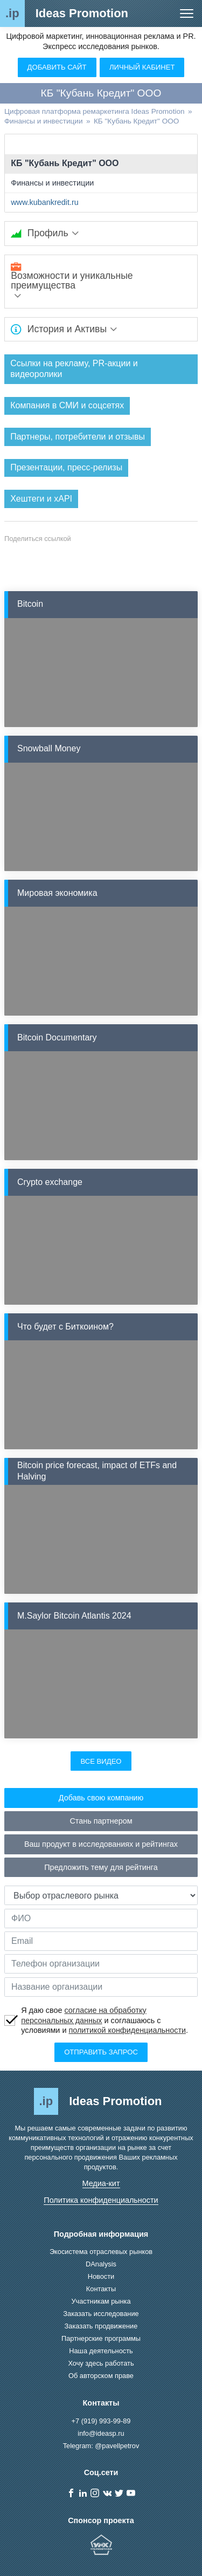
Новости (101, 2276)
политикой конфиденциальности (127, 2030)
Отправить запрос (101, 2052)
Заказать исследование (100, 2314)
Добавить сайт (57, 67)
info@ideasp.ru (101, 2433)
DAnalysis (101, 2264)
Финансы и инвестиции (52, 183)
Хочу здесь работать (101, 2363)
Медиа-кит (101, 2183)
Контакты (101, 2289)
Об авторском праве (101, 2376)
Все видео (100, 1761)
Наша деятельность (101, 2351)
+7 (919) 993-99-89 (101, 2421)
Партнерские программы (101, 2338)
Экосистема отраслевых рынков (101, 2252)
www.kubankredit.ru (45, 202)
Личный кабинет (142, 67)
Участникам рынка (100, 2301)
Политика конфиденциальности (101, 2200)
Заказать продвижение (101, 2326)
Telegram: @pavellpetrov (101, 2446)
